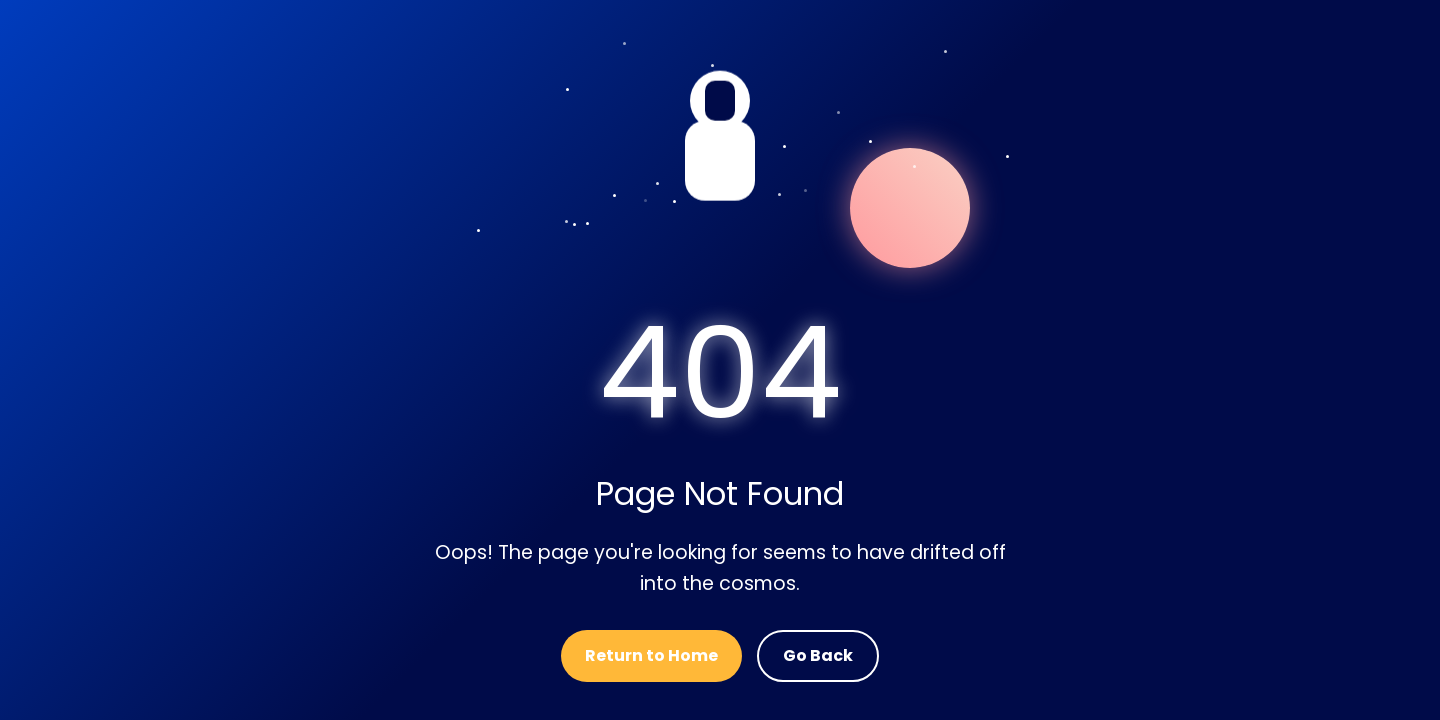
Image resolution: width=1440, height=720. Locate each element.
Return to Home (651, 655)
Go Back (818, 655)
